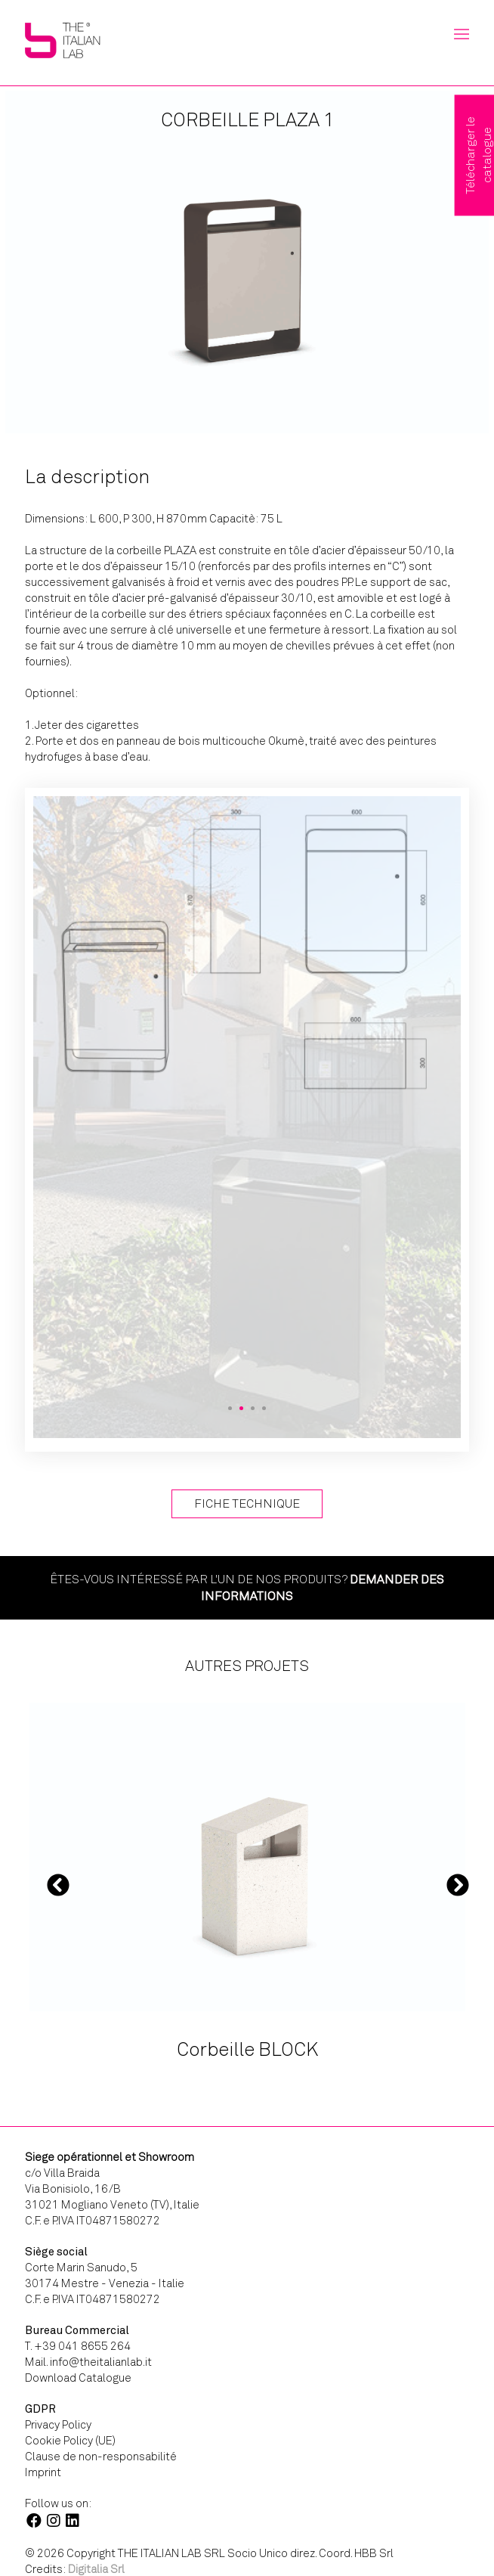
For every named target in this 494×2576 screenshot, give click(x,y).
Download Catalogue (78, 2378)
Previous (58, 1885)
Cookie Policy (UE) (70, 2440)
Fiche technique (247, 1503)
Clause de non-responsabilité (101, 2456)
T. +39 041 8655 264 (78, 2346)
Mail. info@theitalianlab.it (88, 2362)
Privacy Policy (58, 2425)
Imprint (43, 2472)
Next (457, 1885)
